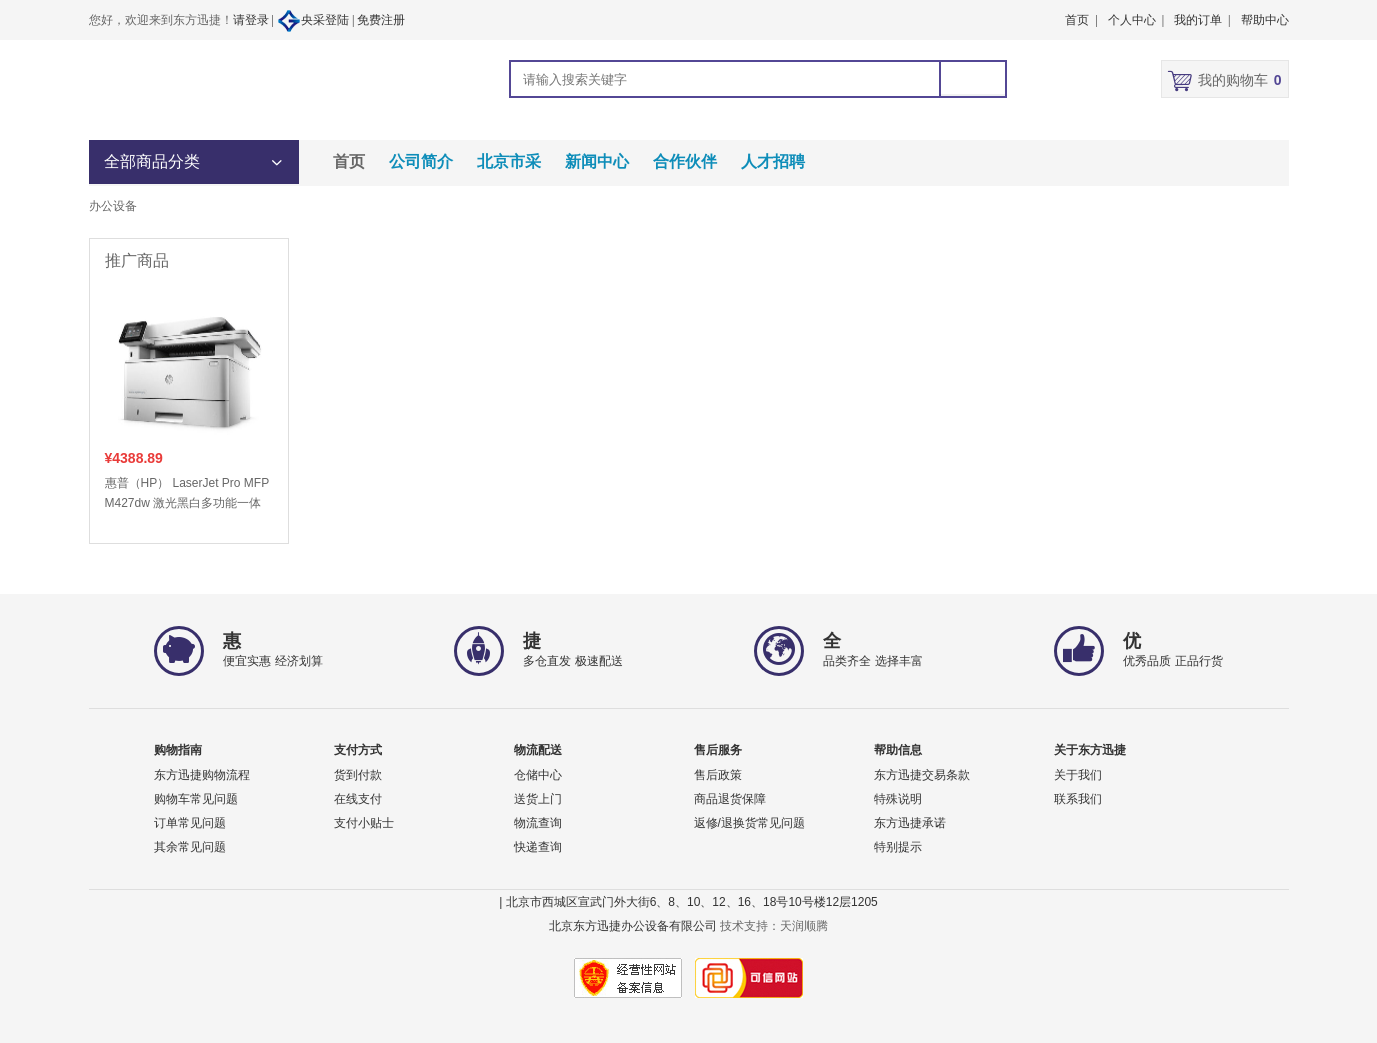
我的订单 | (1202, 20)
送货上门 (538, 799)
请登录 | (255, 20)
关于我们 (1078, 775)
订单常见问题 (190, 823)
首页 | (1081, 20)
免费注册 (381, 20)
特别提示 (898, 847)
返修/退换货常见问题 (749, 823)
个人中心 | (1136, 20)
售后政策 (718, 775)
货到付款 (358, 775)
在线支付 (358, 799)
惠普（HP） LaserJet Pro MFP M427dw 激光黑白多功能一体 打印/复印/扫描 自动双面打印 (187, 494)
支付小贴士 (364, 823)
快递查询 (538, 847)
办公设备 (113, 206)
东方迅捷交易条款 (922, 775)
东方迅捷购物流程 (202, 775)
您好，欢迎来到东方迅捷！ (161, 20)
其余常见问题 (190, 847)
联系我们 (1078, 799)
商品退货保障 (730, 799)
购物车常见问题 (196, 799)
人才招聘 (773, 161)
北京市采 (509, 161)
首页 (349, 161)
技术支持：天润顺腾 (774, 926)
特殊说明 (898, 799)
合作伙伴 (685, 161)
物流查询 (538, 823)
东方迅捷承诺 (910, 823)
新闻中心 (597, 161)
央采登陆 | (317, 21)
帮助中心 (1265, 20)
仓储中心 (538, 775)
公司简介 (421, 161)
